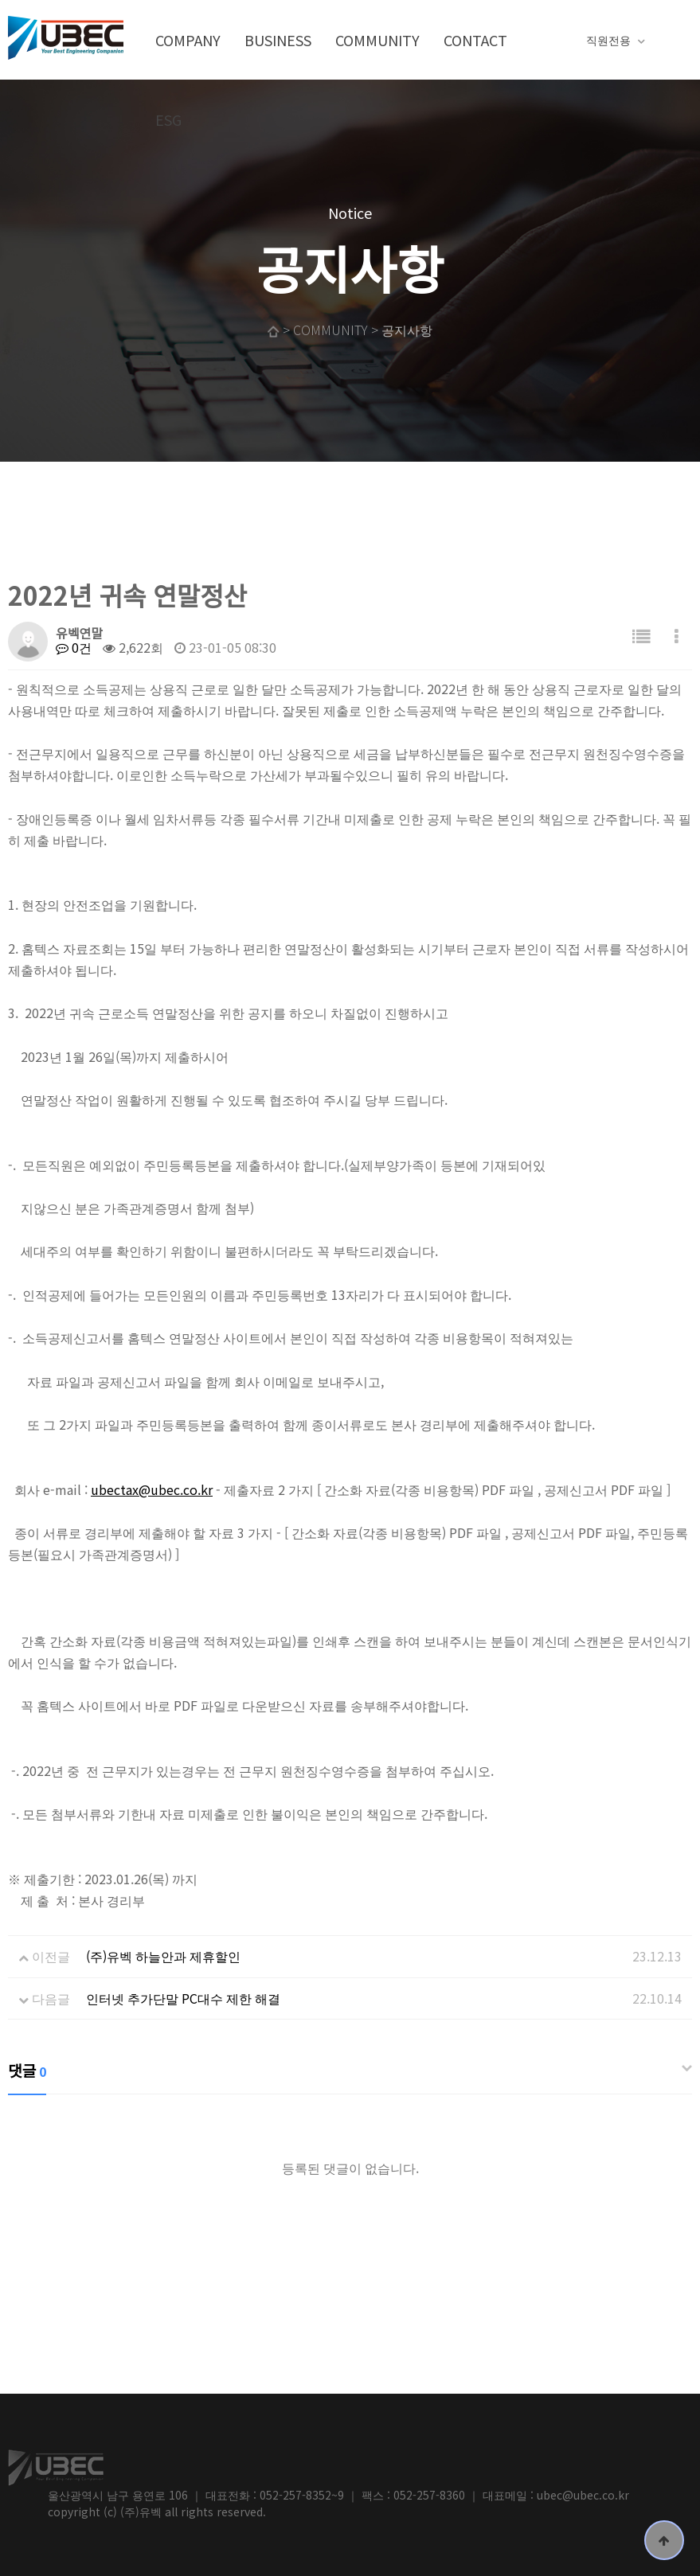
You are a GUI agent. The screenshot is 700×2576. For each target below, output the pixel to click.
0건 (74, 647)
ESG (168, 119)
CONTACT (475, 39)
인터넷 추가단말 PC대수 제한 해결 (183, 1998)
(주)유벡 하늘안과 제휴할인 (163, 1955)
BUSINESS (277, 39)
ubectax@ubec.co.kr (152, 1489)
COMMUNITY (377, 39)
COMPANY (188, 39)
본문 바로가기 (0, 0)
